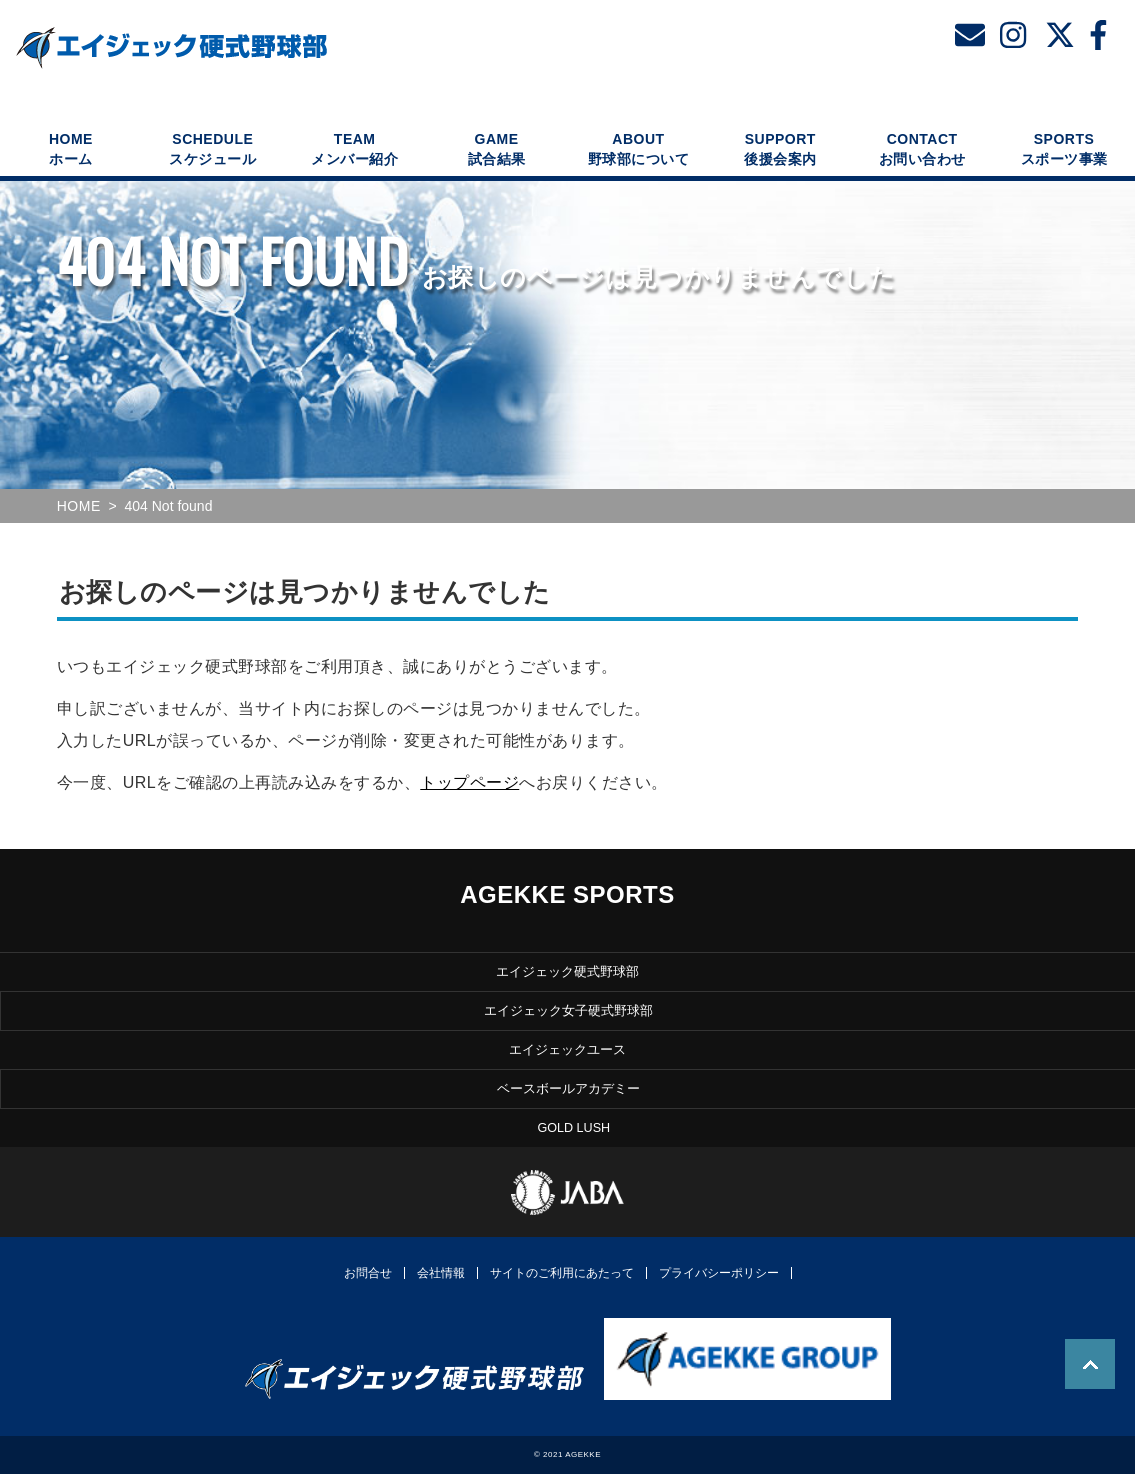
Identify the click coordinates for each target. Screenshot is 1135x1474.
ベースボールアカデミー (568, 1089)
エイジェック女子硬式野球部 (568, 1011)
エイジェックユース (567, 1050)
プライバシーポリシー (719, 1273)
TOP (1090, 1364)
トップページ (469, 782)
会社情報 (441, 1273)
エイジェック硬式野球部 (567, 972)
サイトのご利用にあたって (562, 1273)
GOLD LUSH (573, 1128)
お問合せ (368, 1273)
